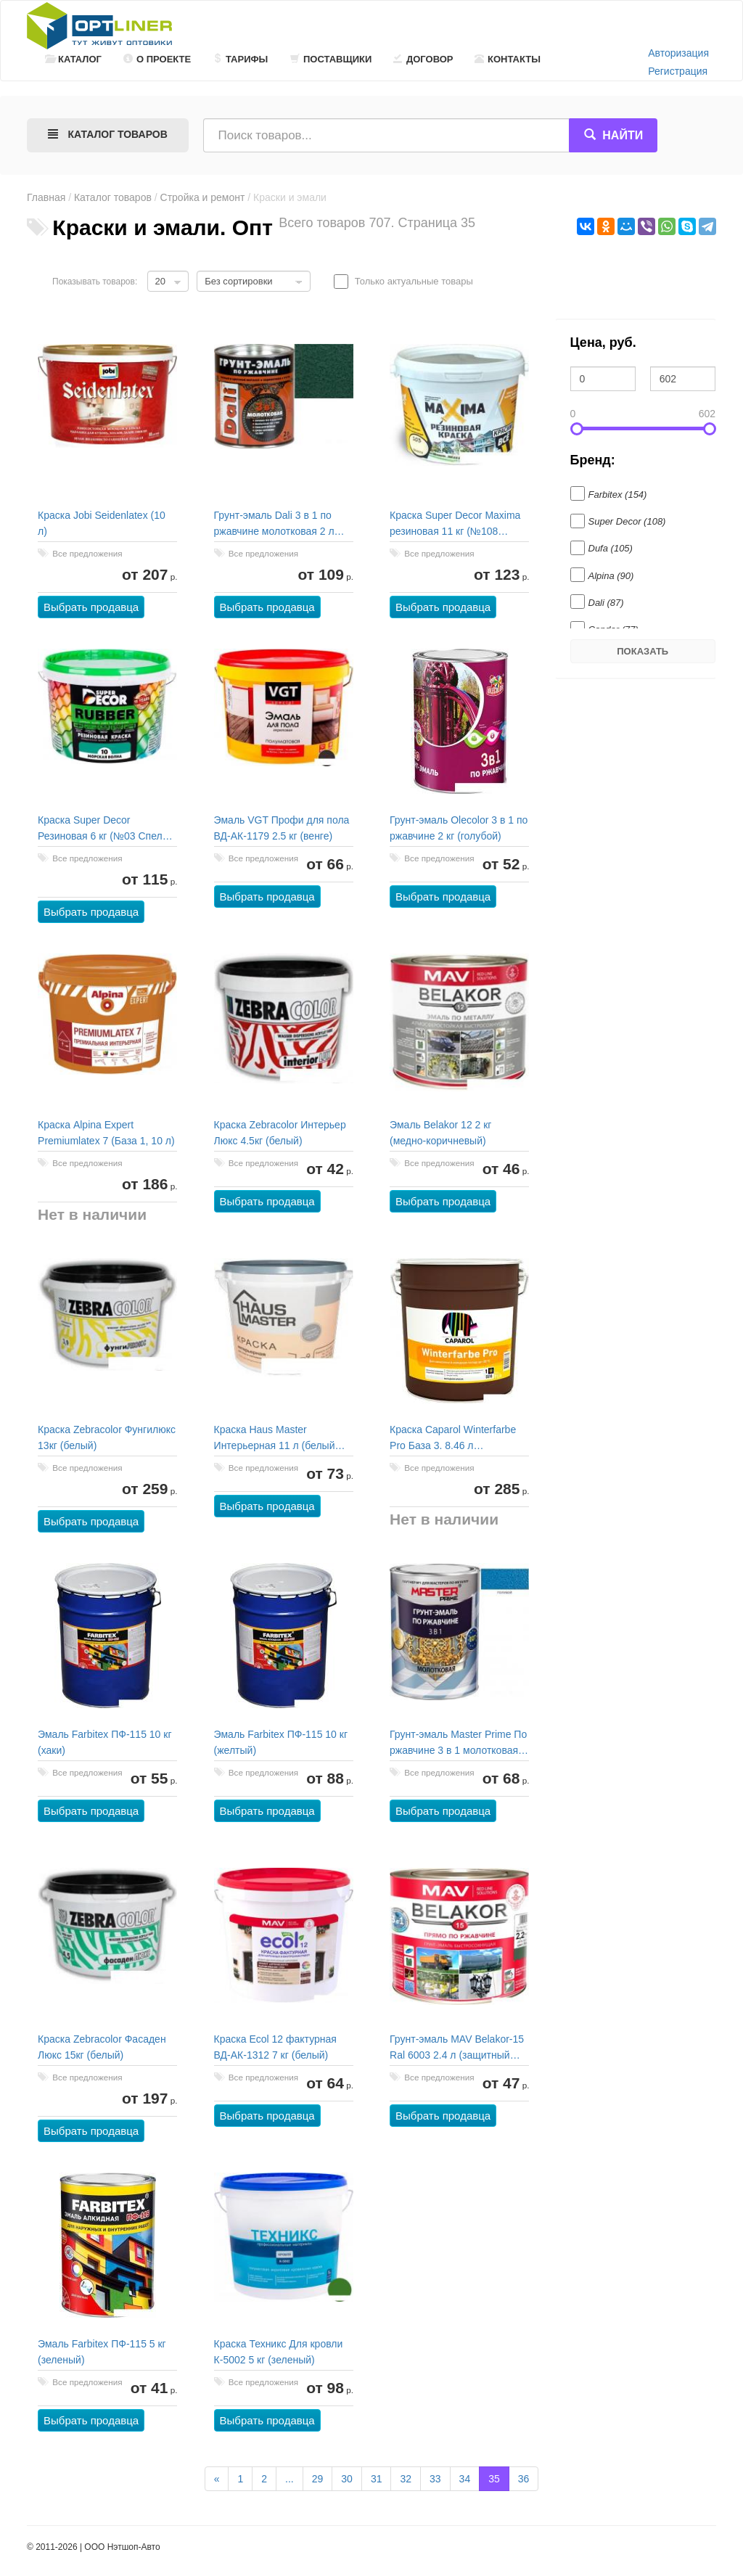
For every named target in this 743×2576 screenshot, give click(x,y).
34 (465, 2479)
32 (405, 2479)
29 (318, 2479)
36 (524, 2479)
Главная (46, 197)
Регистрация (677, 71)
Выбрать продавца (91, 608)
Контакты (508, 59)
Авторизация (678, 53)
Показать (642, 651)
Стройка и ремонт (202, 197)
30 (347, 2479)
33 (435, 2479)
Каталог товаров (113, 197)
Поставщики (331, 59)
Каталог (73, 59)
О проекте (157, 59)
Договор (423, 59)
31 (376, 2479)
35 (494, 2479)
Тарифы (240, 59)
